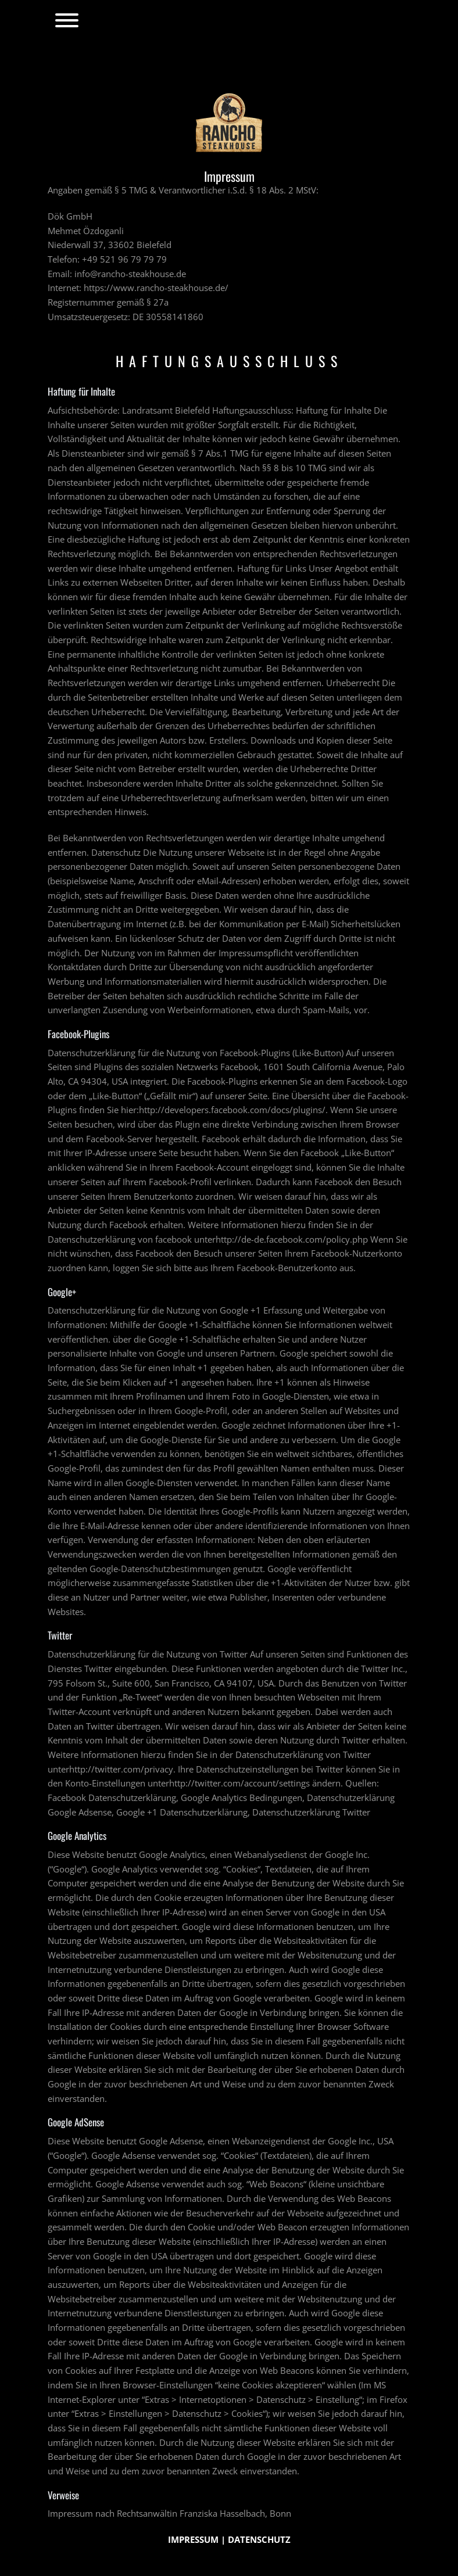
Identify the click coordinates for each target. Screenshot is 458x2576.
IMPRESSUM (194, 2539)
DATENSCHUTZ (258, 2539)
